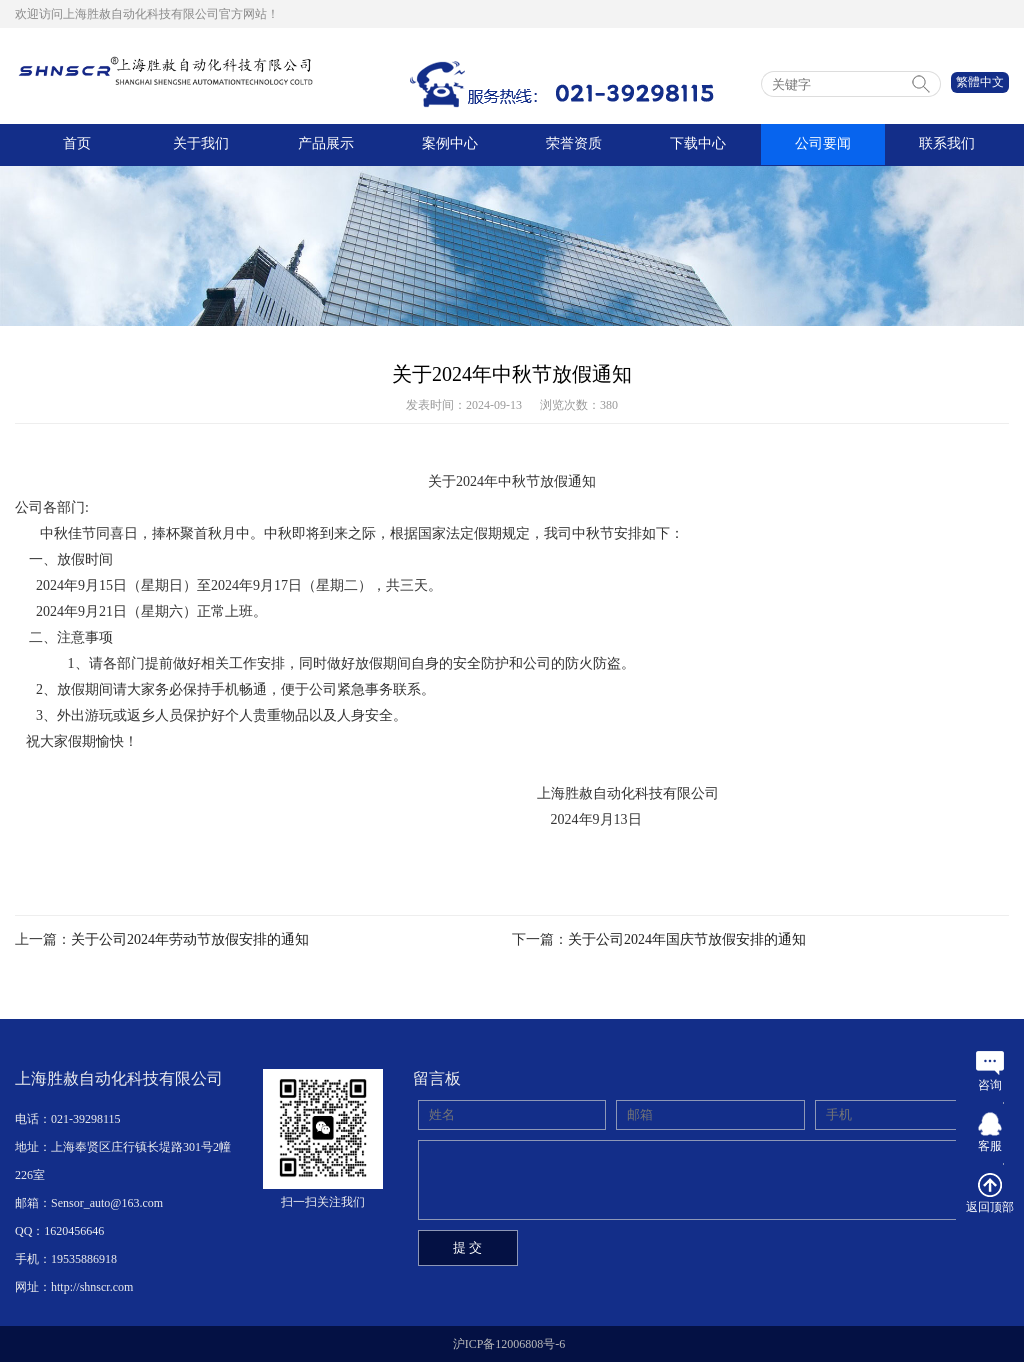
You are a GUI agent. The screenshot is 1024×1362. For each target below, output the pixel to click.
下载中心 (698, 144)
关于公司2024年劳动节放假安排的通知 (190, 939)
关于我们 (201, 144)
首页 (77, 144)
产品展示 (326, 144)
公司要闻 (823, 144)
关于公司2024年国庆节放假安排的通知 (687, 939)
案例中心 (450, 144)
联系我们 (947, 144)
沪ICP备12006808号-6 (509, 1344)
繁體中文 (980, 82)
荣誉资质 (574, 144)
